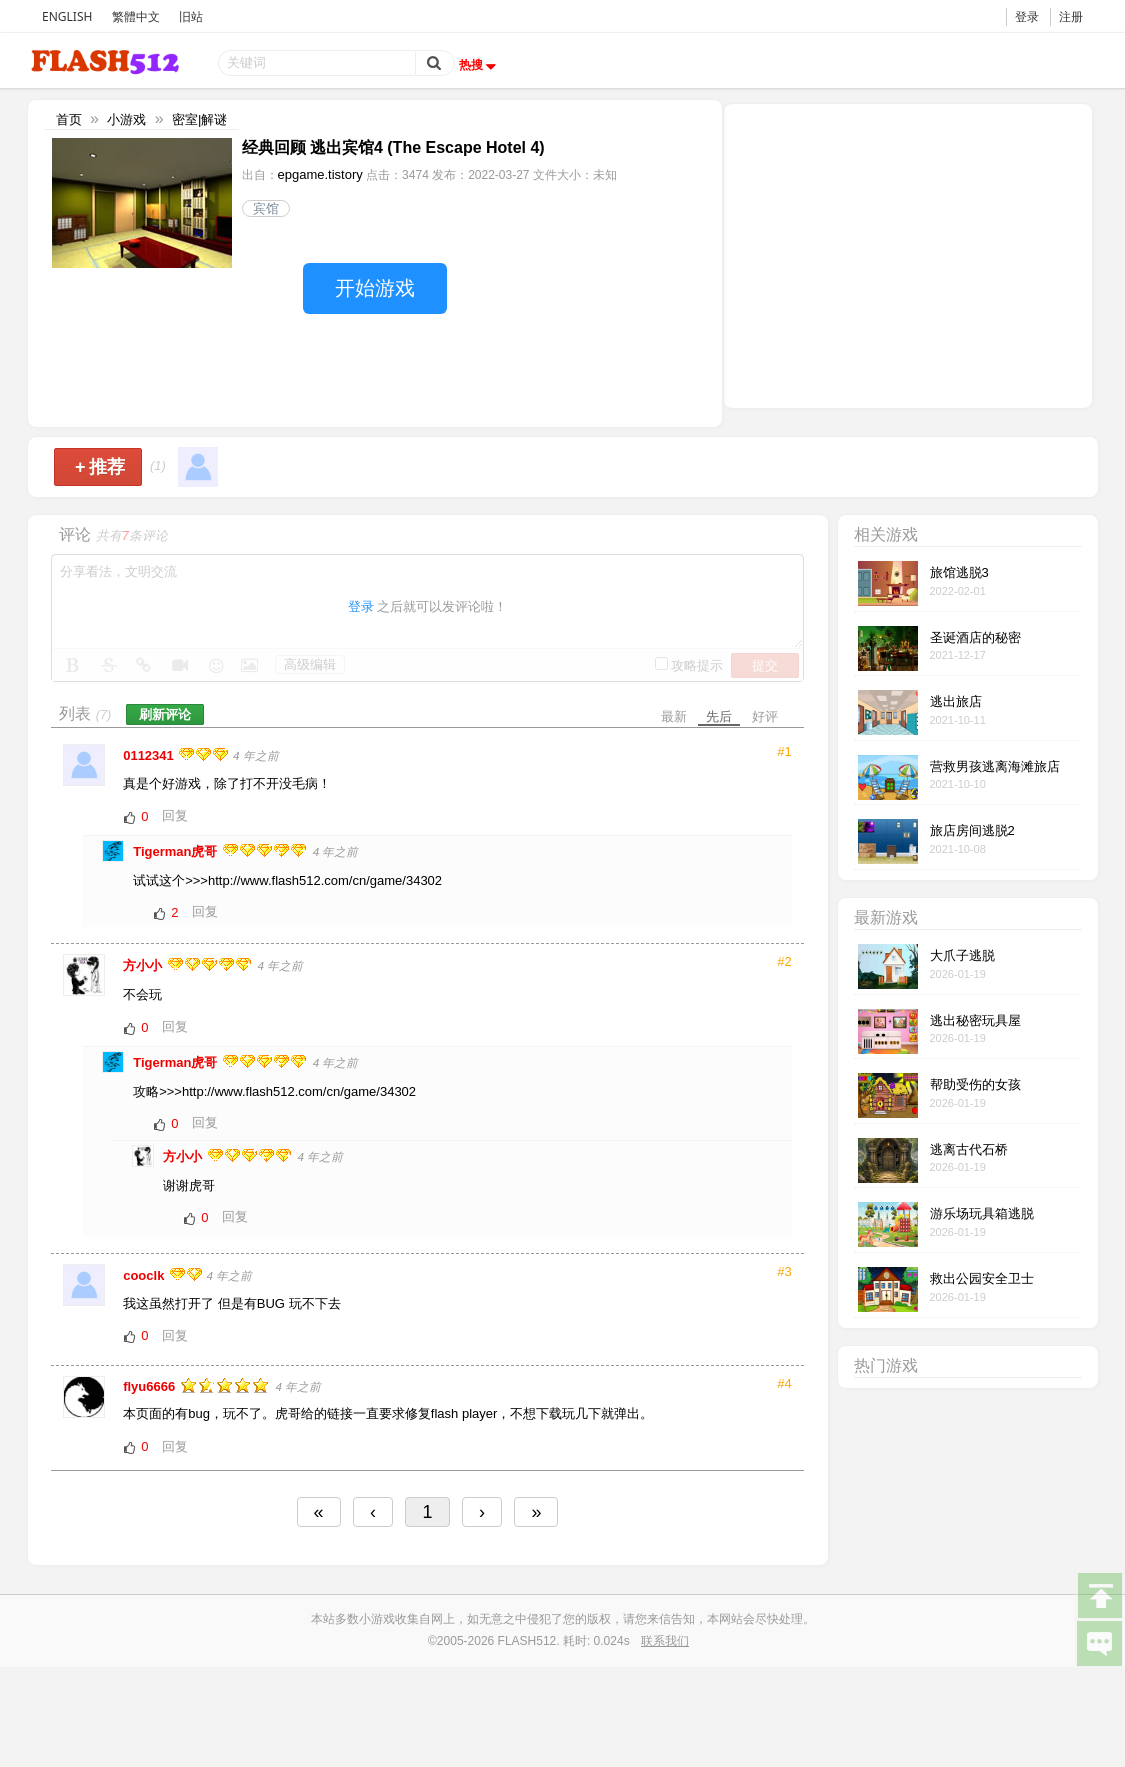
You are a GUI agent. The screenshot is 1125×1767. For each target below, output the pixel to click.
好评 (765, 716)
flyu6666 (151, 1386)
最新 (674, 716)
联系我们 (665, 1641)
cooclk (145, 1275)
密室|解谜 (199, 119)
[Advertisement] (908, 254)
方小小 (144, 965)
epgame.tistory (320, 174)
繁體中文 (136, 16)
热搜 (480, 65)
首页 (69, 119)
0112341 (150, 755)
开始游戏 (375, 288)
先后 (719, 716)
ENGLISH (67, 16)
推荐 (100, 467)
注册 (1071, 16)
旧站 (191, 16)
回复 (175, 815)
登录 (1027, 16)
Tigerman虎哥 (177, 851)
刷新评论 (165, 714)
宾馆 (266, 208)
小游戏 (126, 119)
